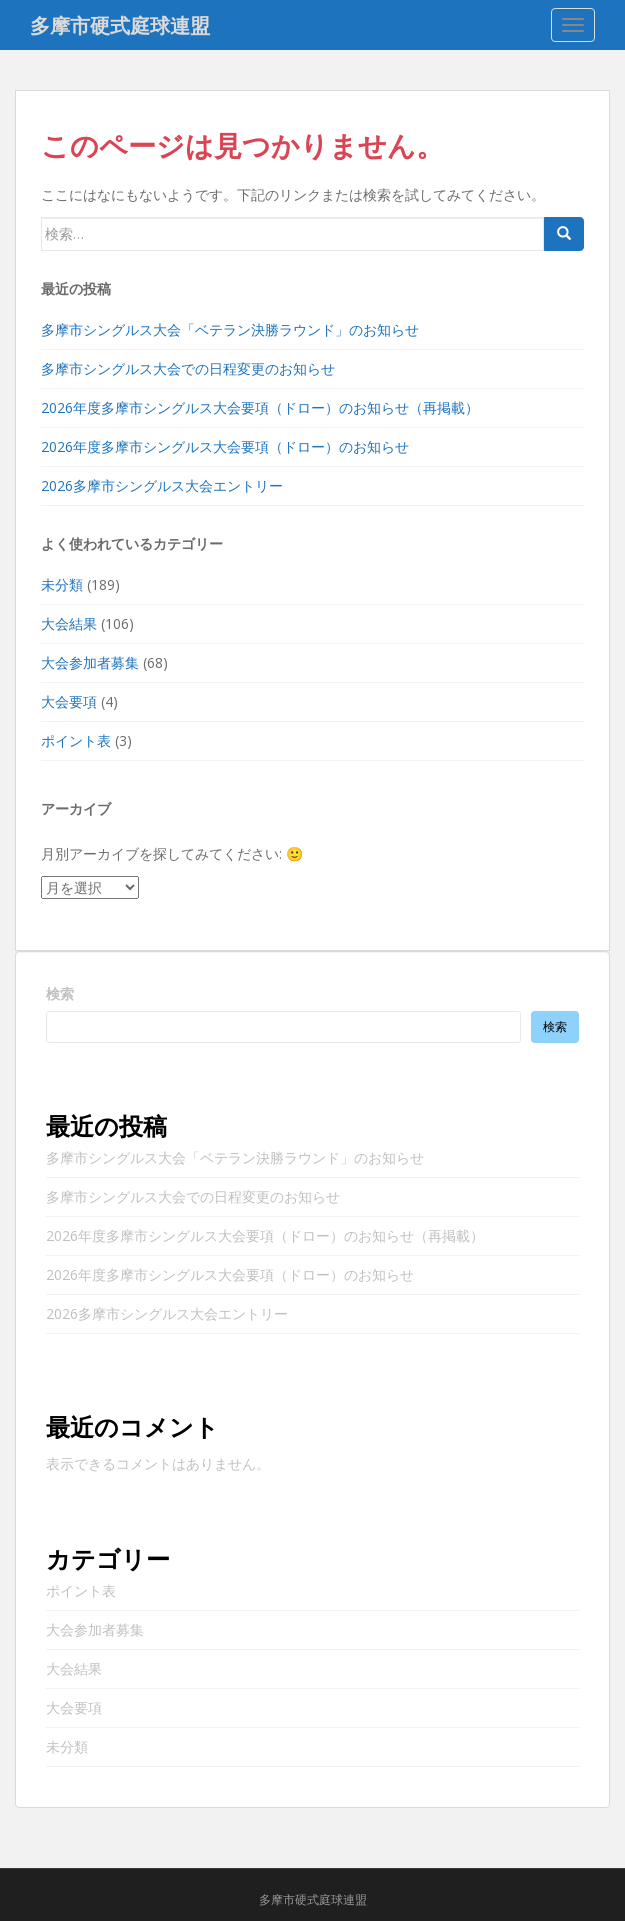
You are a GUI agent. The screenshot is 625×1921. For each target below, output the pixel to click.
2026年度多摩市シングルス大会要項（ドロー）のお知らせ (225, 446)
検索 (60, 993)
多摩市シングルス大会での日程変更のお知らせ (188, 368)
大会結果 (69, 623)
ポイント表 (76, 740)
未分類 (62, 584)
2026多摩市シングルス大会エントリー (162, 485)
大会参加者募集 (90, 662)
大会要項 (69, 701)
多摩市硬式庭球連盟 (120, 25)
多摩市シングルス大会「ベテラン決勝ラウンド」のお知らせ (230, 329)
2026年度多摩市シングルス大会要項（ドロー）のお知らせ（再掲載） (260, 407)
